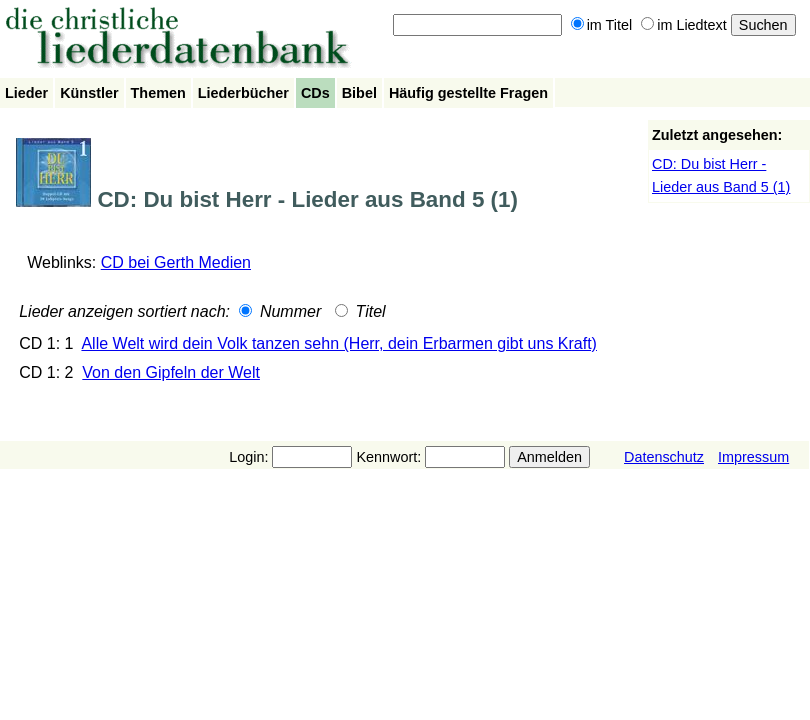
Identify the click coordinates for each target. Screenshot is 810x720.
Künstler (89, 93)
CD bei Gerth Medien (176, 262)
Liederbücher (243, 93)
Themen (158, 93)
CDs (315, 93)
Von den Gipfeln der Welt (171, 372)
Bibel (359, 93)
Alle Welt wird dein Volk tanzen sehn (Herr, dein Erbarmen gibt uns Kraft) (339, 343)
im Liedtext (684, 25)
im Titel (602, 25)
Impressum (753, 457)
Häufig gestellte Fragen (468, 93)
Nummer (280, 311)
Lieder (26, 93)
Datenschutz (664, 457)
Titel (360, 311)
